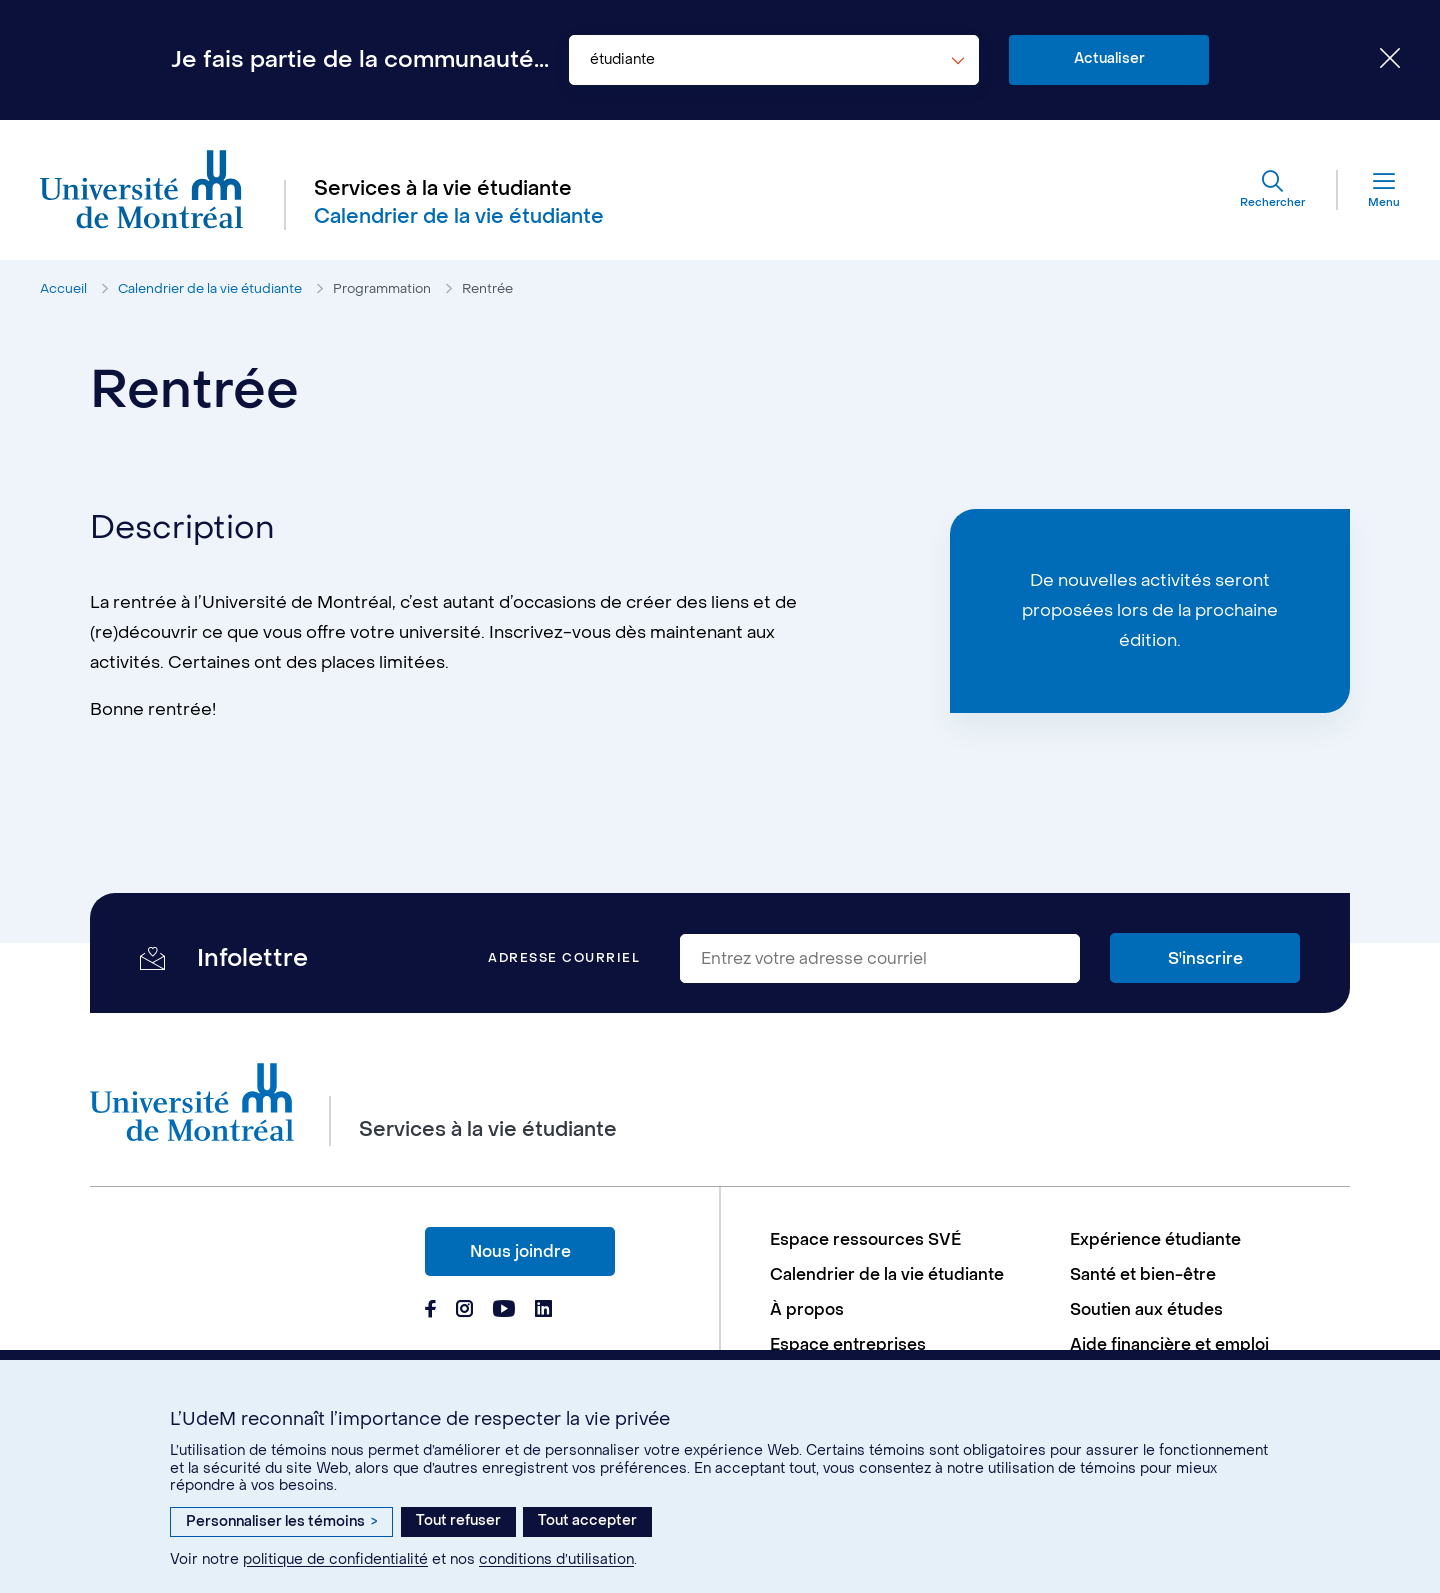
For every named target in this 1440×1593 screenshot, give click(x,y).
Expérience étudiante (1155, 1239)
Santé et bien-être (1143, 1274)
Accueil (63, 288)
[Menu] (1369, 190)
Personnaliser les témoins (281, 1521)
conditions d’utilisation (556, 1559)
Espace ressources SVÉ (865, 1239)
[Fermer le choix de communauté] (1375, 60)
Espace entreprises (848, 1344)
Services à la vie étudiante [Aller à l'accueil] (443, 189)
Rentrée (487, 288)
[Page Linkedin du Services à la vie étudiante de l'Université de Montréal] (544, 1311)
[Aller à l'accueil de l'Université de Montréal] (142, 190)
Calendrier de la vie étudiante (210, 288)
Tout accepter (587, 1520)
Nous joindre (520, 1251)
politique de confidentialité (335, 1559)
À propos (807, 1309)
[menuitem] (910, 1239)
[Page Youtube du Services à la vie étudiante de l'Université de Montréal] (504, 1311)
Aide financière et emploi (1169, 1344)
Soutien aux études (1146, 1309)
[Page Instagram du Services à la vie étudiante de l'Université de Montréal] (464, 1311)
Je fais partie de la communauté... (360, 60)
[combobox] (774, 60)
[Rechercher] (1272, 190)
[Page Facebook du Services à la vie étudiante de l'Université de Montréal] (430, 1311)
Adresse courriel (564, 958)
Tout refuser (458, 1520)
